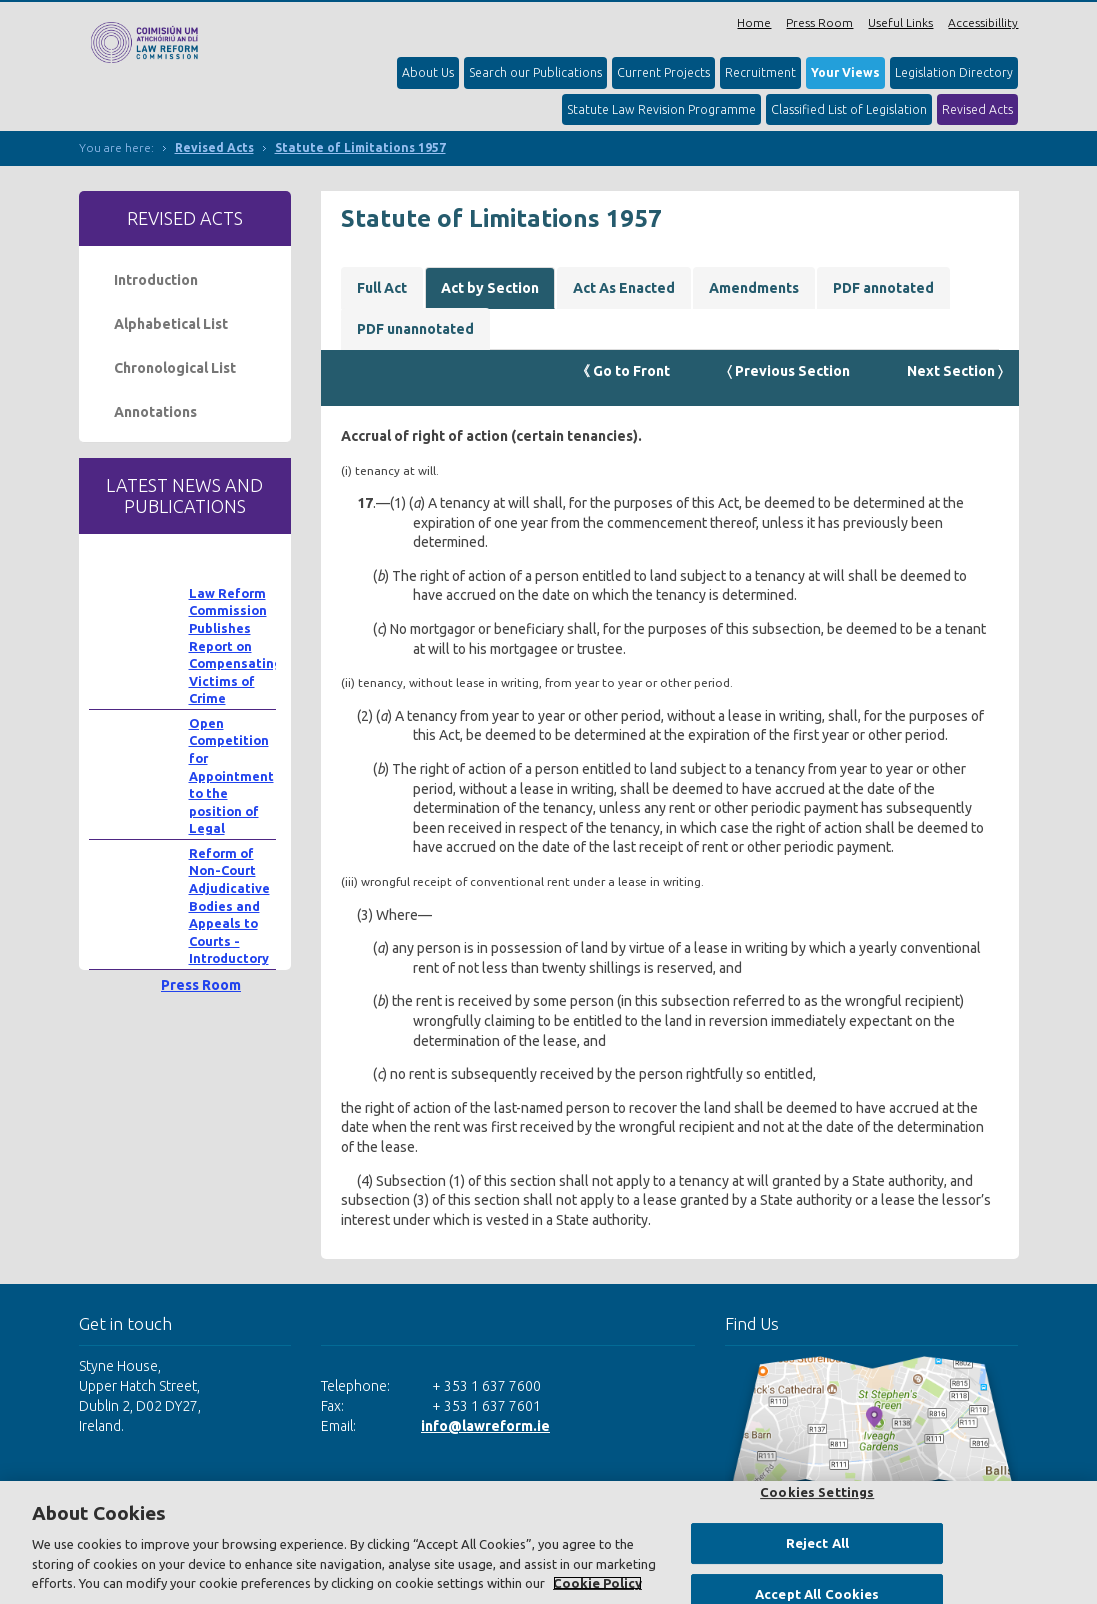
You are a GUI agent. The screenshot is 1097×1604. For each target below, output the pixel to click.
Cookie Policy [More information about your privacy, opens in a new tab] (597, 1583)
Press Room (819, 22)
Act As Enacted (624, 288)
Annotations (155, 412)
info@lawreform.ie (485, 1426)
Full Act (382, 288)
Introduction (156, 280)
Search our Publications (535, 72)
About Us (428, 72)
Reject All (817, 1543)
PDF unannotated (415, 329)
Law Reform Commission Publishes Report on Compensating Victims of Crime (235, 646)
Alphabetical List (171, 324)
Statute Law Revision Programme (661, 109)
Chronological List (175, 368)
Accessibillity (983, 22)
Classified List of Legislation (849, 109)
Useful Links (900, 22)
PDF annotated (883, 288)
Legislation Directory (954, 72)
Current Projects (663, 72)
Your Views (845, 72)
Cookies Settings (817, 1492)
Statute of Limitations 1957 (360, 147)
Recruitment (760, 72)
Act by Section (490, 288)
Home (754, 22)
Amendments (754, 288)
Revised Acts (977, 109)
